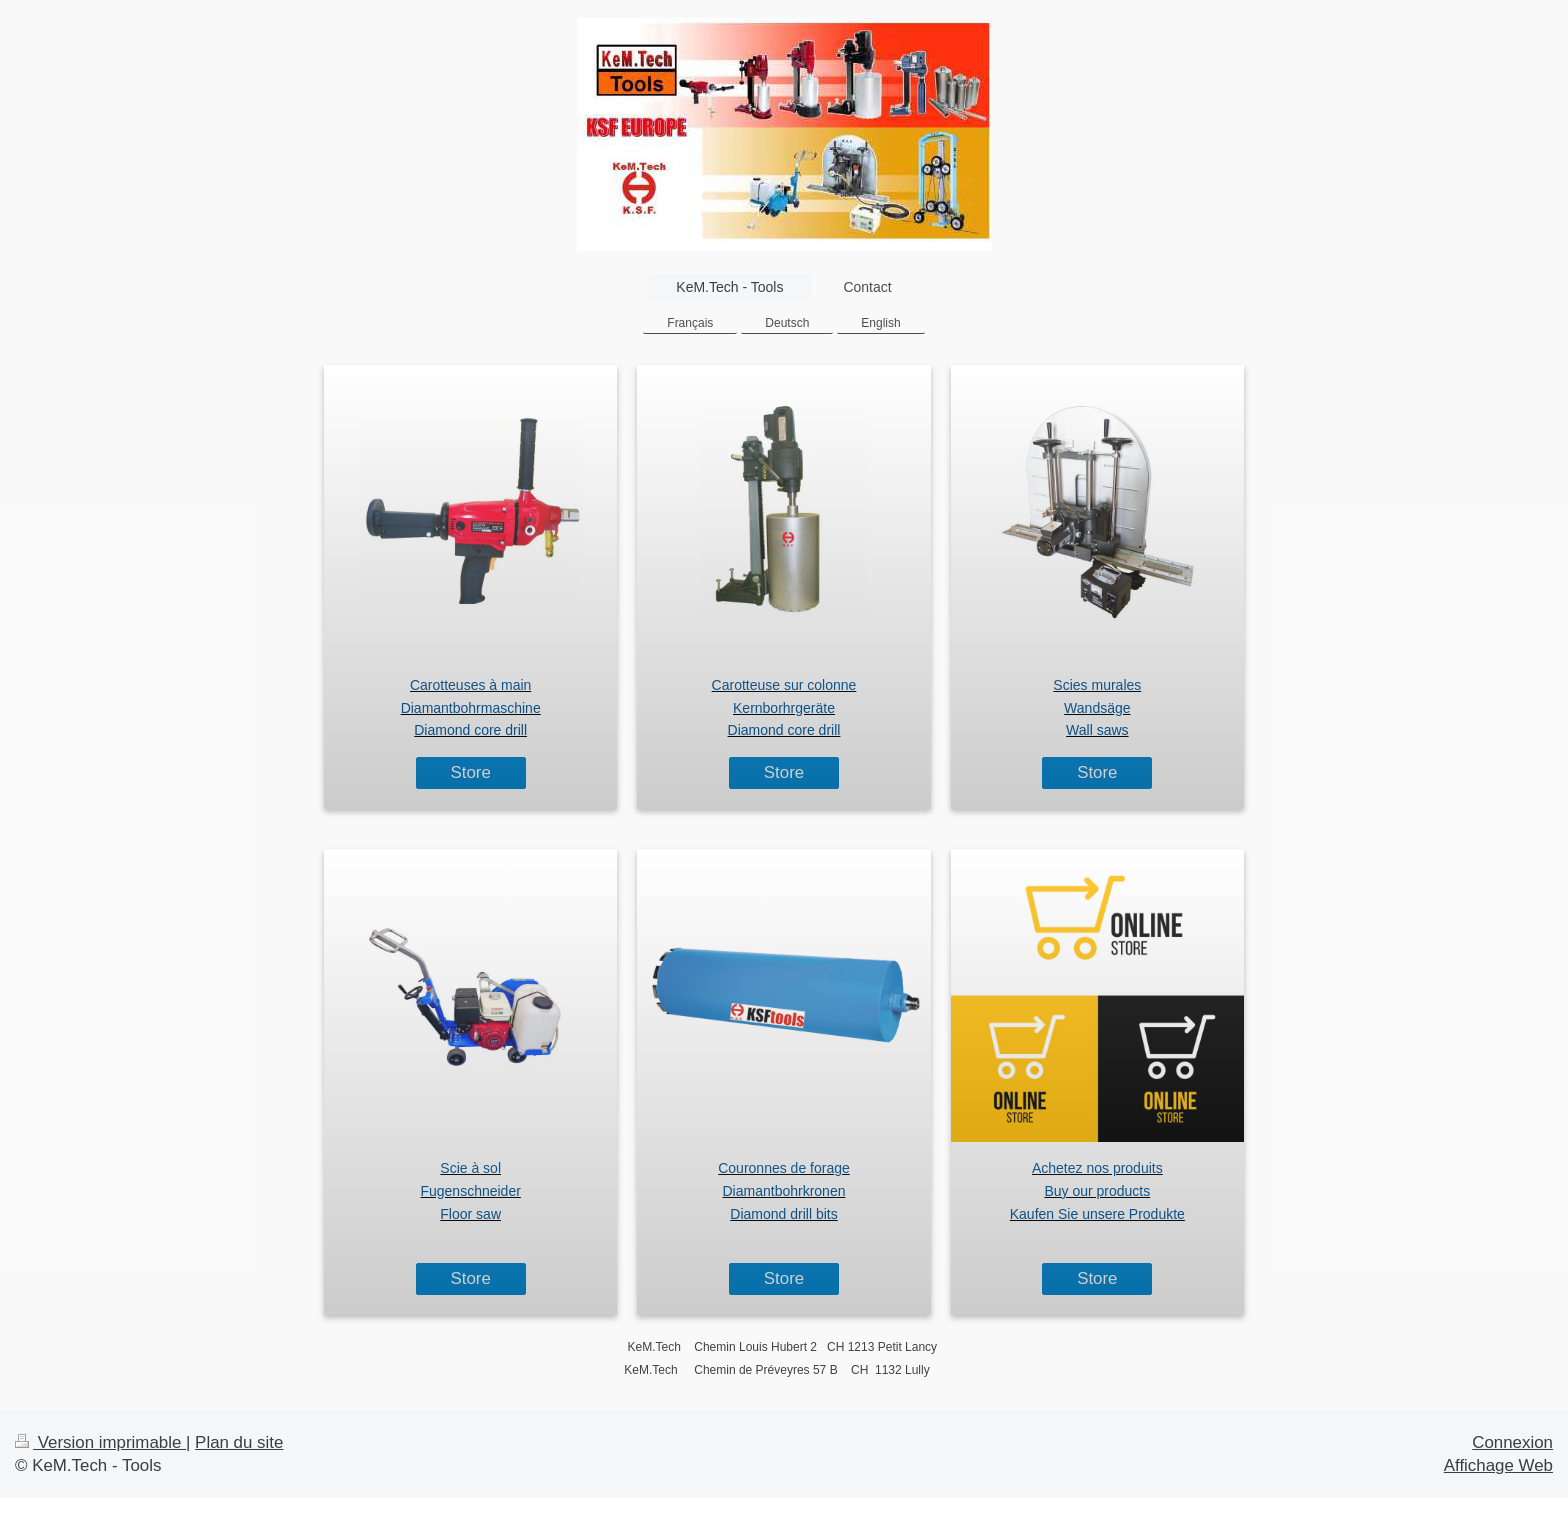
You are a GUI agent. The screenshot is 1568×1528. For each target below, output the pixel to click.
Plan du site (239, 1442)
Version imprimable (100, 1442)
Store (470, 772)
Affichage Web (1498, 1465)
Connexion (1512, 1442)
